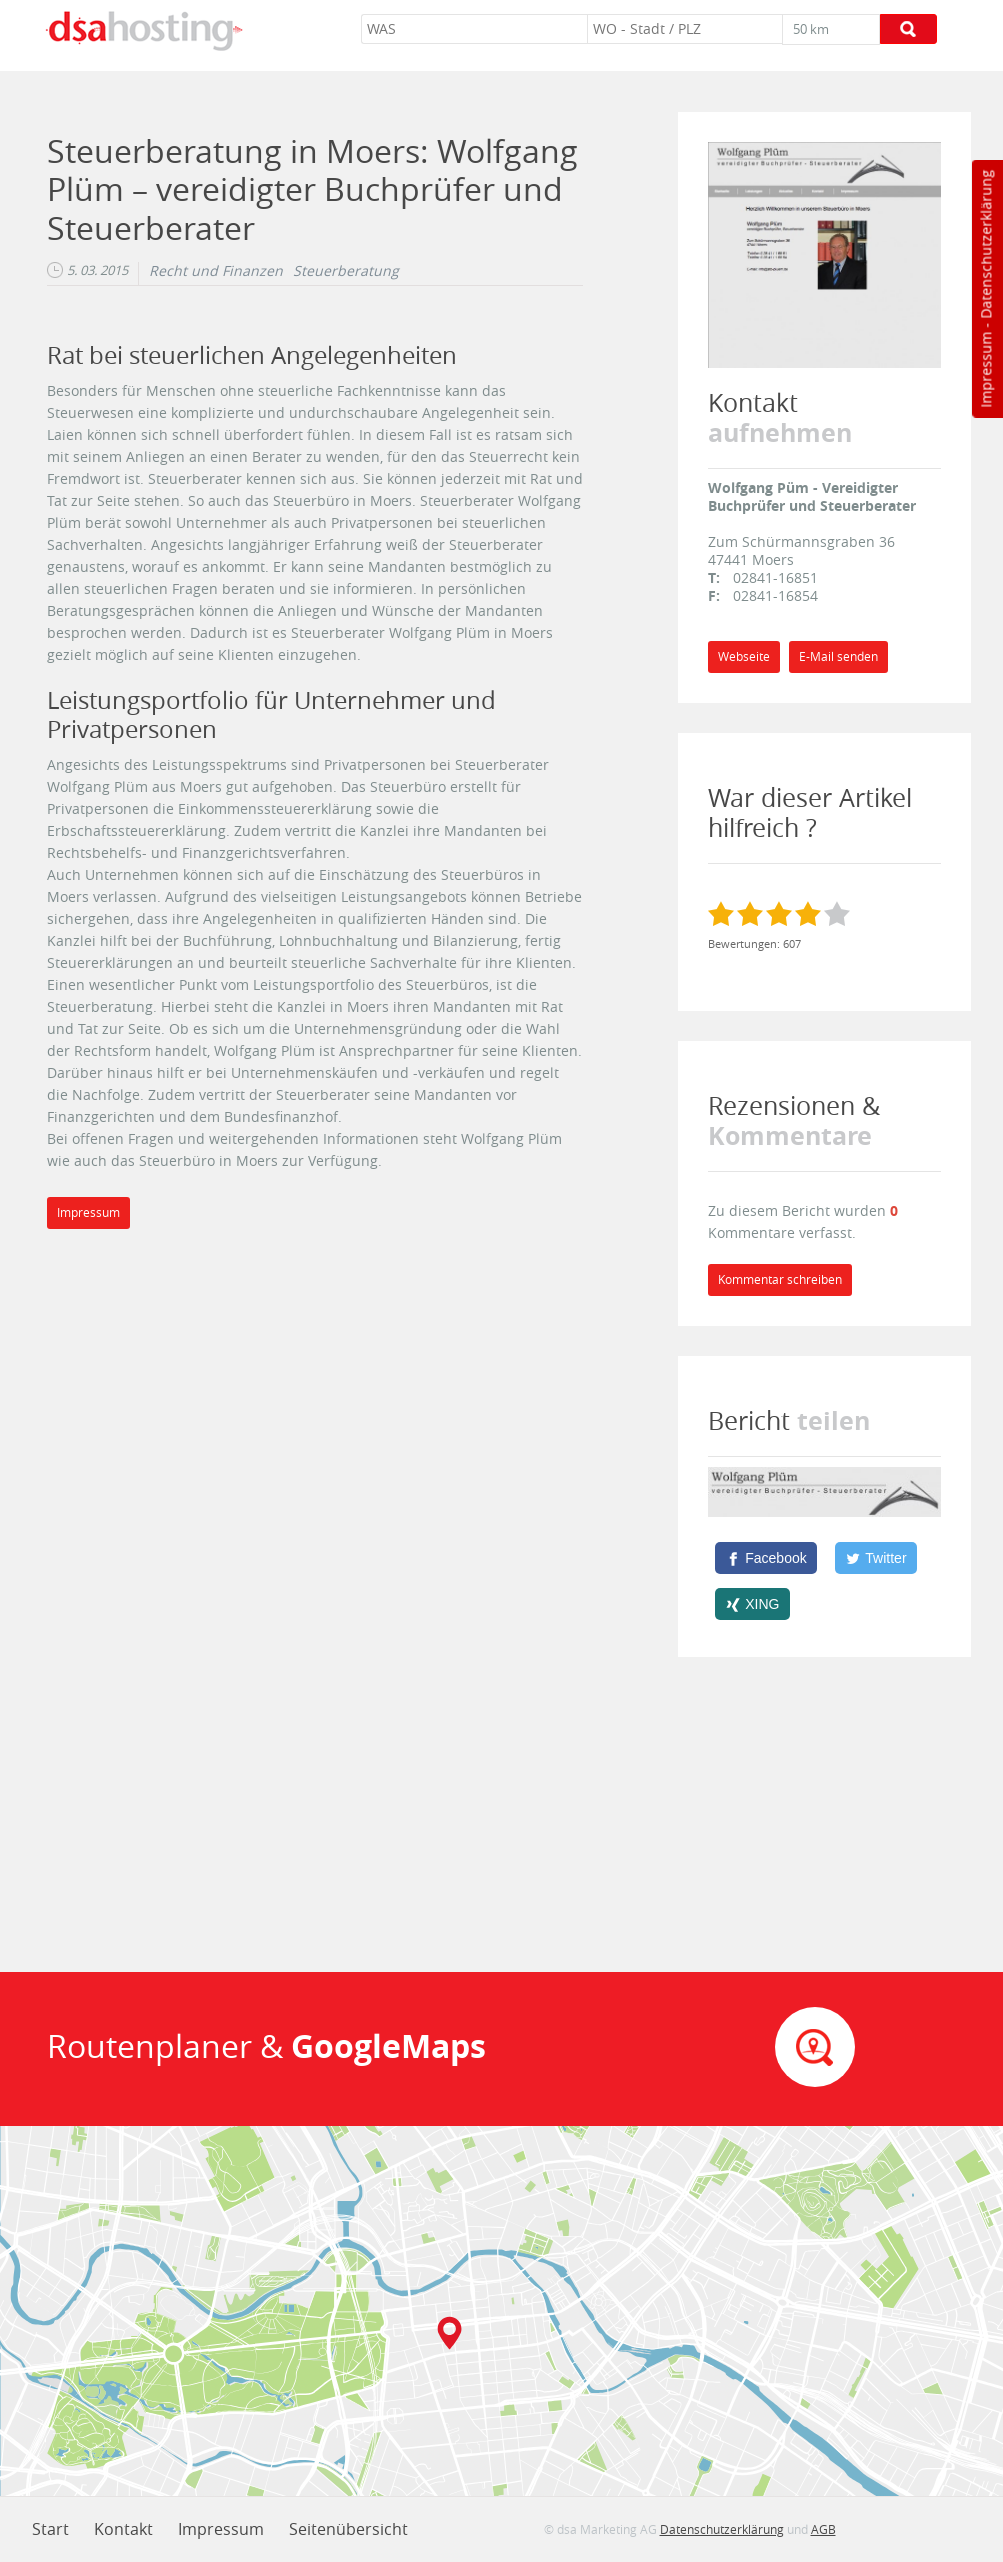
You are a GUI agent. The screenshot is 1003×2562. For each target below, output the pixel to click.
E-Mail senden (838, 656)
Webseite (744, 656)
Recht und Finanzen (216, 271)
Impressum (985, 370)
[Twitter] (876, 1558)
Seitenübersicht (348, 2529)
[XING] (752, 1604)
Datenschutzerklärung (985, 244)
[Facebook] (766, 1558)
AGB (823, 2529)
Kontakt (123, 2529)
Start (50, 2529)
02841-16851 (775, 577)
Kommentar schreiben (780, 1279)
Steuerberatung (346, 271)
